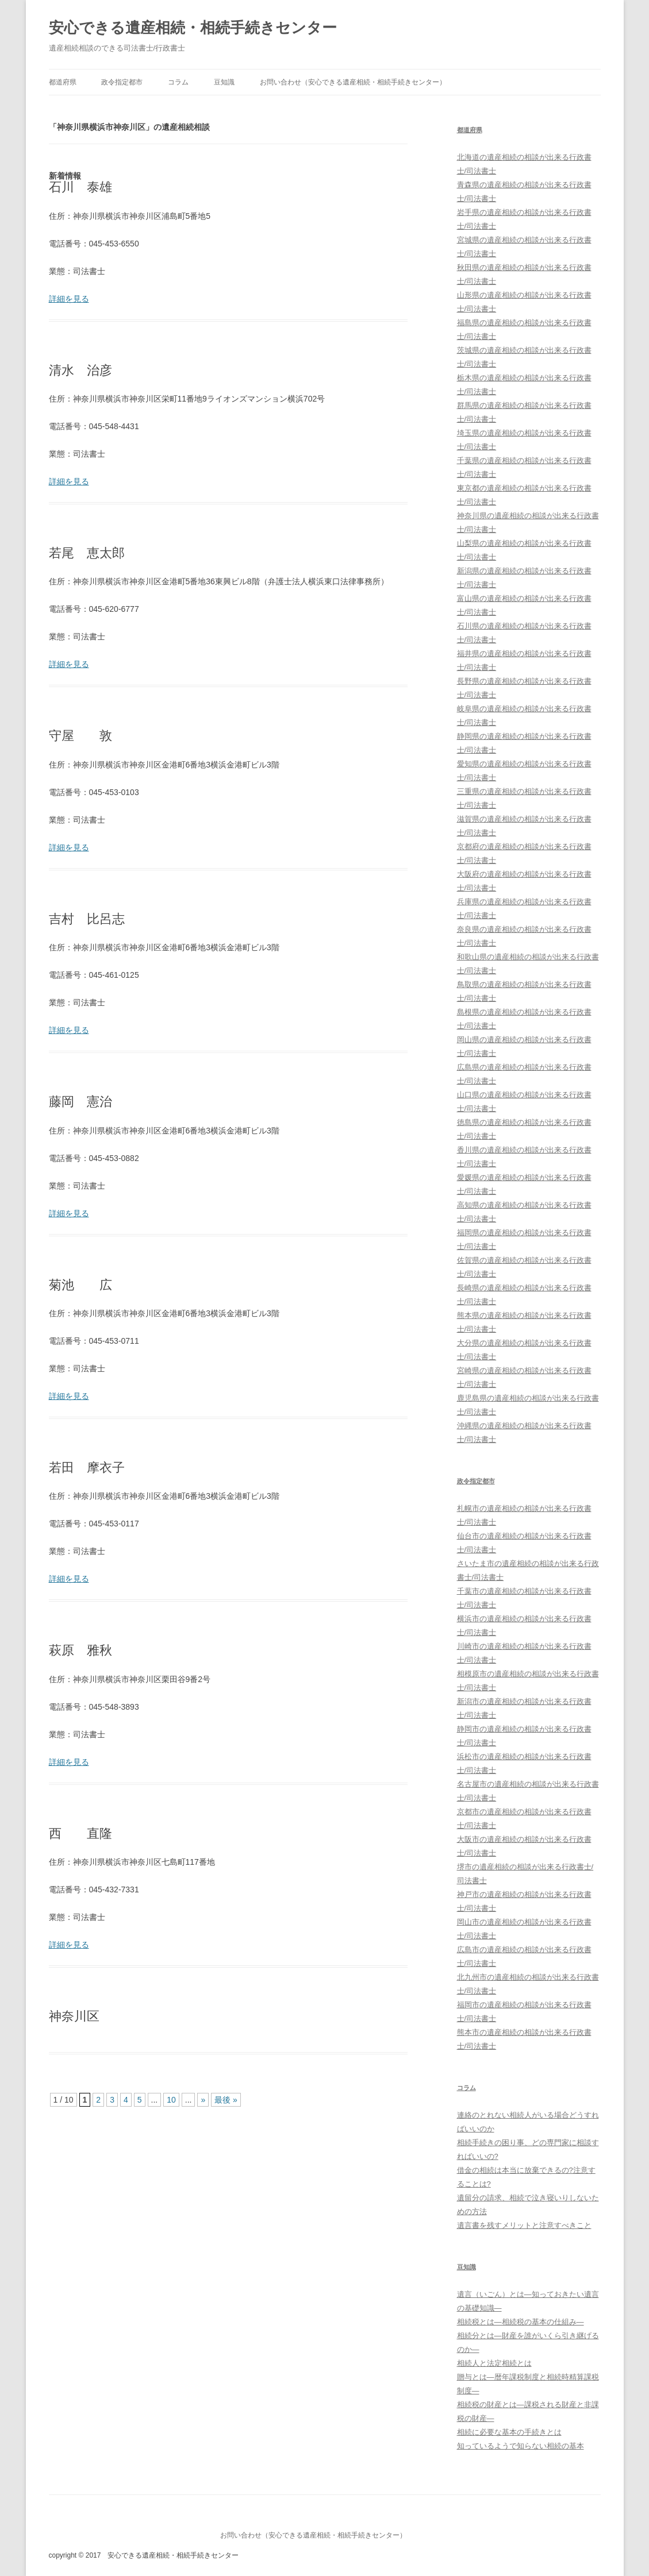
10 (171, 2099)
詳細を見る (69, 298)
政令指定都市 (122, 82)
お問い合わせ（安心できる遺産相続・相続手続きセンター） (353, 82)
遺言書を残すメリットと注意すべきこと (524, 2225)
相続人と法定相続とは (494, 2363)
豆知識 (224, 82)
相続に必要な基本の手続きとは (509, 2432)
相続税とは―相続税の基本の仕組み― (520, 2321)
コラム (178, 82)
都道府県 (62, 82)
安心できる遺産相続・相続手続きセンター (193, 27)
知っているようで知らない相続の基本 (520, 2446)
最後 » (225, 2099)
